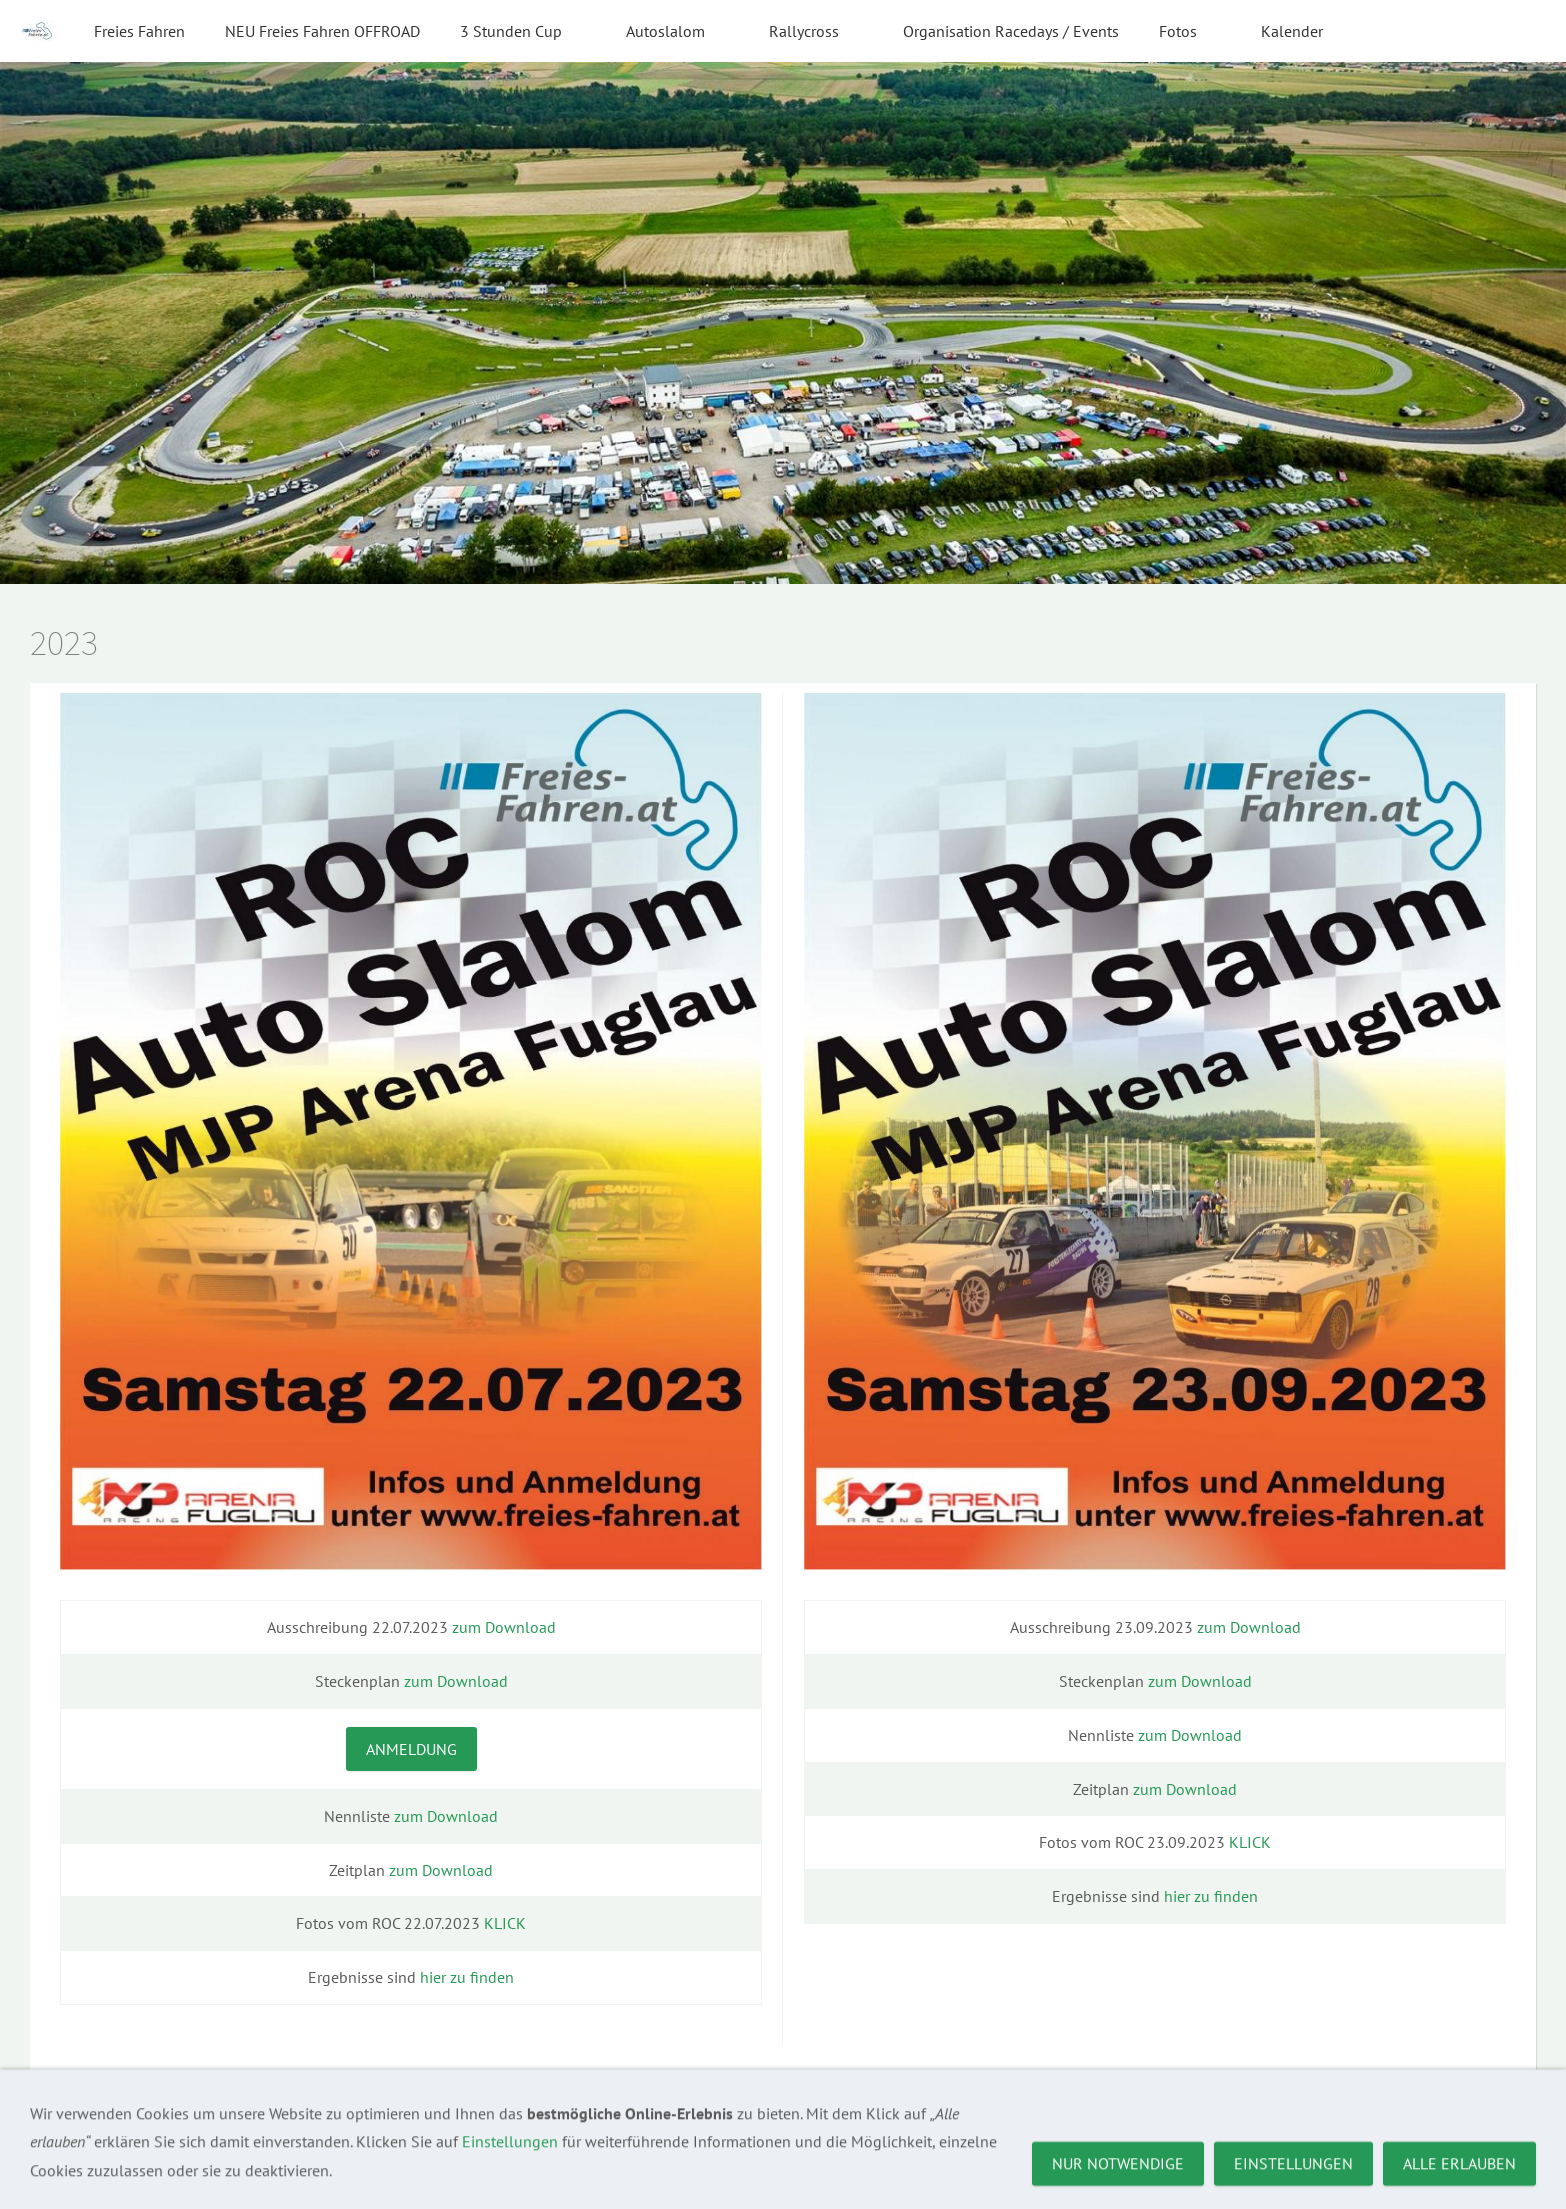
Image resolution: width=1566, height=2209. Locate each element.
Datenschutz (296, 2136)
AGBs (216, 2136)
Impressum (68, 2136)
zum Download (504, 1627)
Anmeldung (411, 1749)
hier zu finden (467, 1977)
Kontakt (152, 2136)
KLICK (505, 1923)
